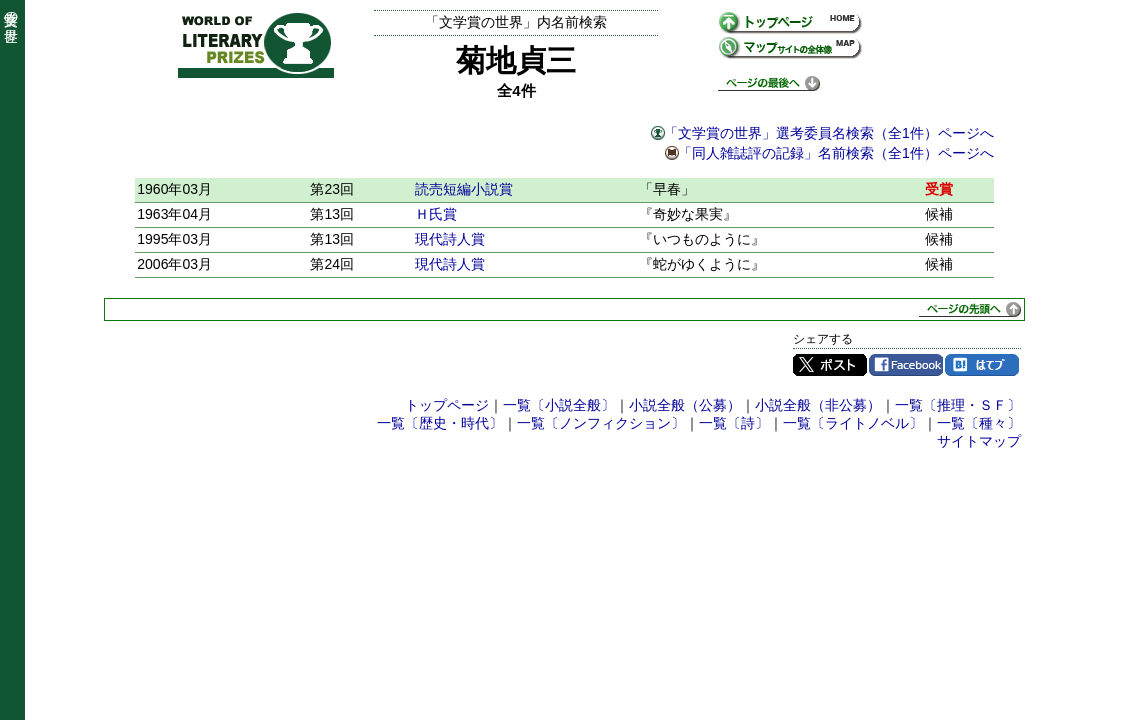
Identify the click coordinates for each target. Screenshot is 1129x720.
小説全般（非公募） (818, 405)
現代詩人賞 (450, 239)
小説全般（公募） (685, 405)
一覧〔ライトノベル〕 (853, 423)
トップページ (447, 405)
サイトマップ (979, 441)
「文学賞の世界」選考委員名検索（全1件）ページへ (829, 133)
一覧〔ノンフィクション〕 (601, 423)
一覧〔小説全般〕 (559, 405)
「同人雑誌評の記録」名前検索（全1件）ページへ (836, 153)
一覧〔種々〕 (979, 423)
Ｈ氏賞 (436, 214)
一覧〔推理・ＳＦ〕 (958, 405)
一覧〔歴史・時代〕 (440, 423)
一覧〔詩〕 (734, 423)
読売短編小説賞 (464, 189)
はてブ (982, 365)
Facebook (906, 365)
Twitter (830, 365)
